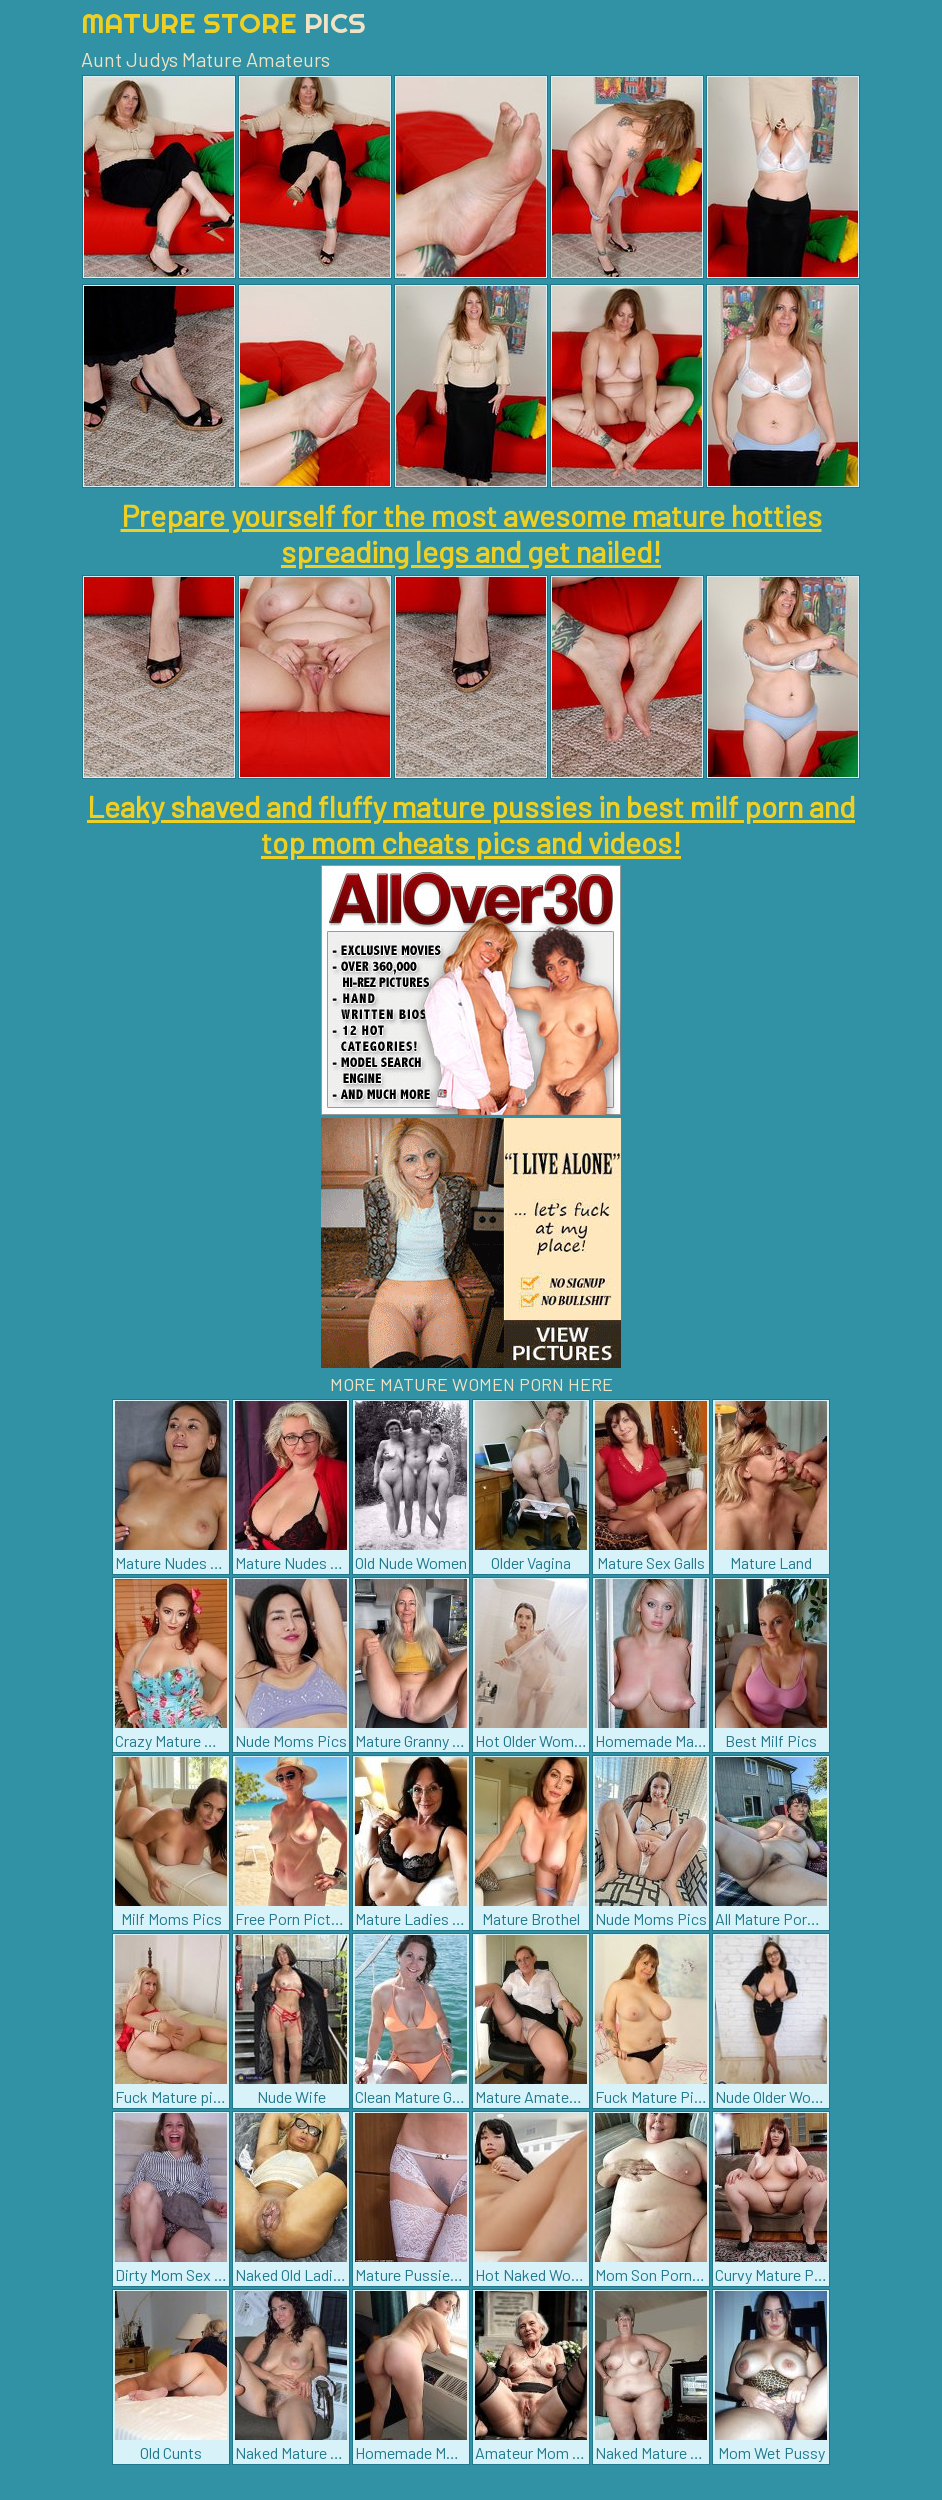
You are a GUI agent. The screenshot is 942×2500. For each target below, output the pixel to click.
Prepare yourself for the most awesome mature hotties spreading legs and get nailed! (471, 533)
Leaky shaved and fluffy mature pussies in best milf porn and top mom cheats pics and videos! (471, 824)
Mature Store (223, 22)
